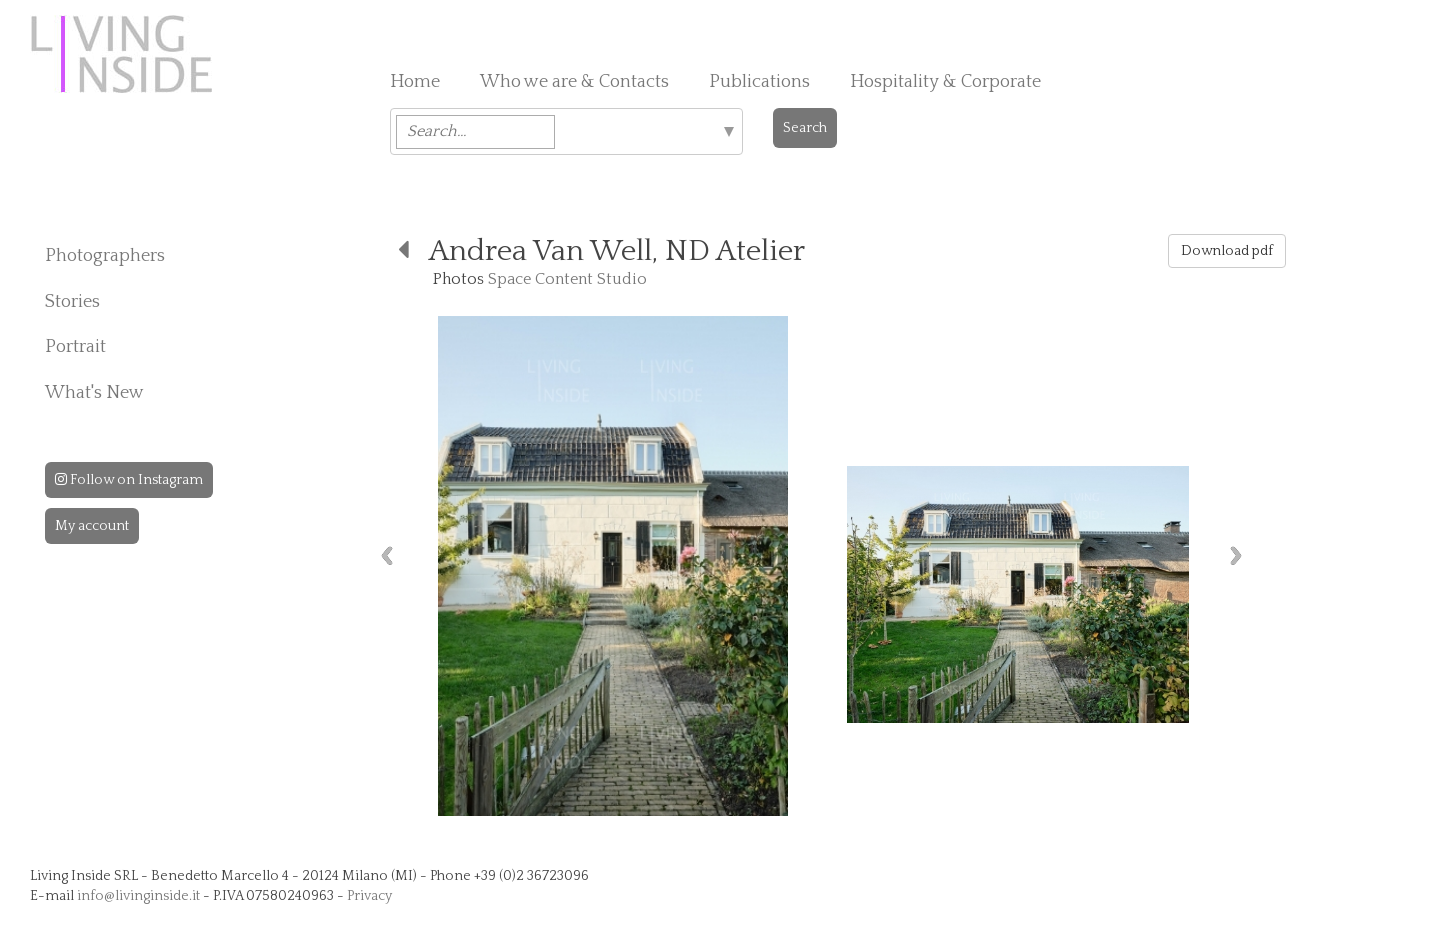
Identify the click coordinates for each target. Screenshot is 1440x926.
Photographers (105, 256)
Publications (759, 82)
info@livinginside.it (138, 896)
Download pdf (1227, 251)
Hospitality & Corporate (945, 82)
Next (1236, 555)
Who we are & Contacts (574, 82)
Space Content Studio (567, 279)
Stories (72, 302)
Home (415, 82)
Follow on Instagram (129, 480)
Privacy (369, 896)
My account (92, 526)
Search (805, 128)
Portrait (75, 347)
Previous (387, 555)
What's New (94, 393)
